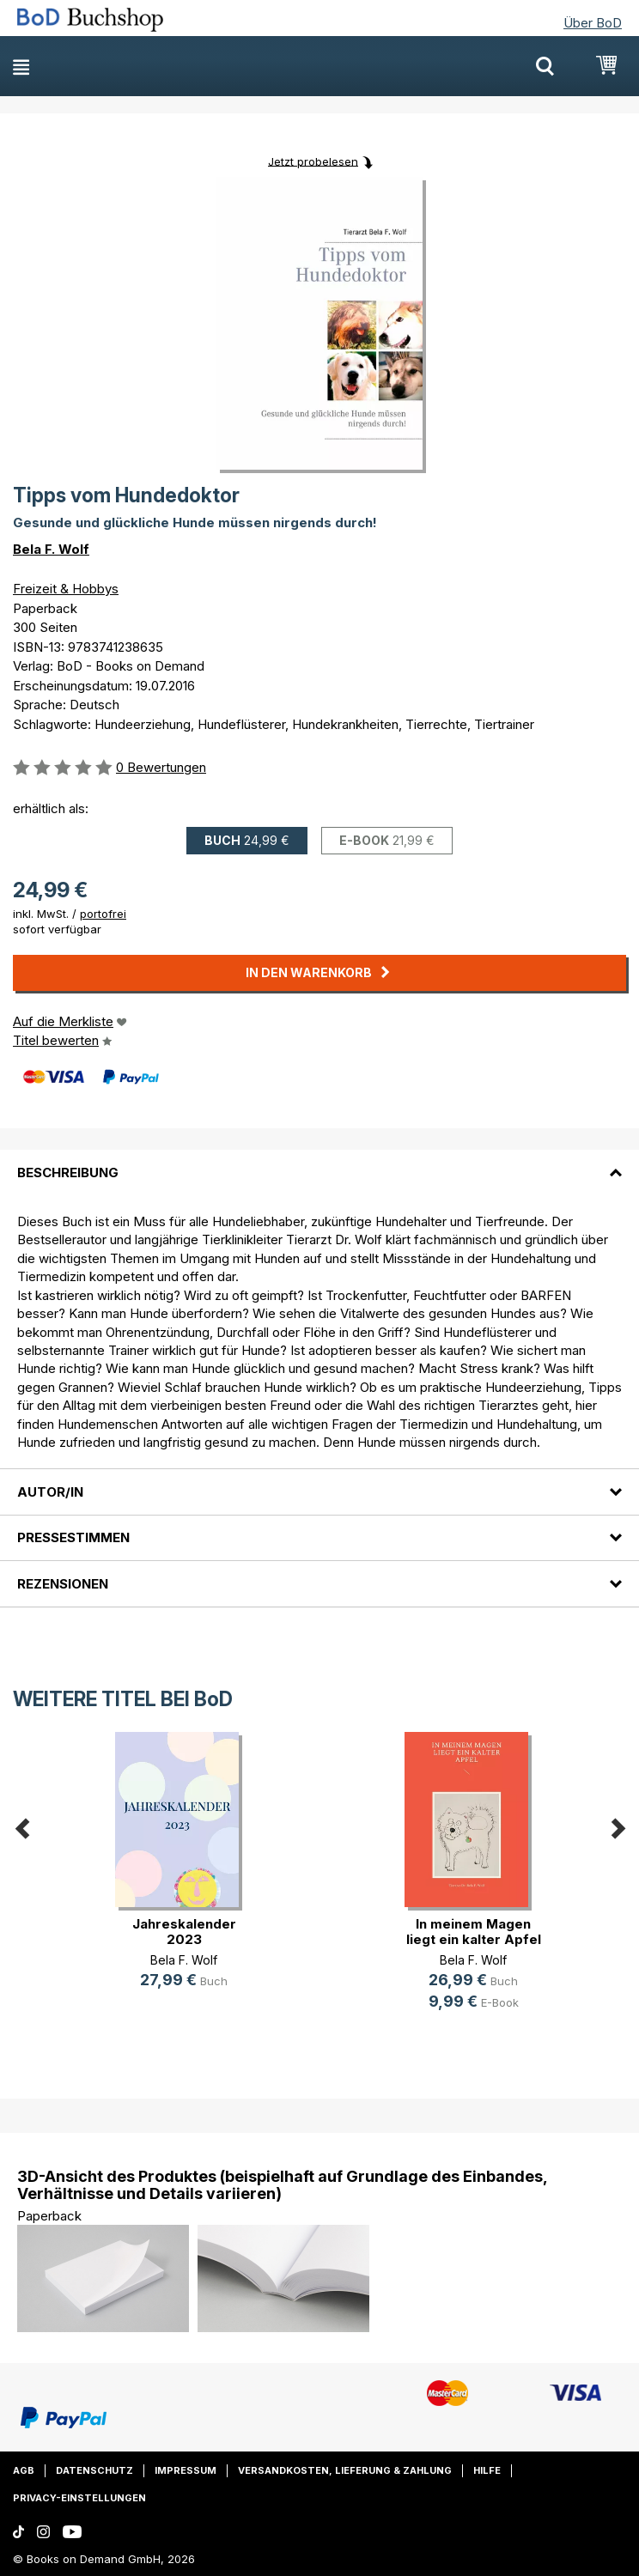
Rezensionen (62, 1584)
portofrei (103, 913)
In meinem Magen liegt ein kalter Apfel (473, 1931)
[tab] (319, 1161)
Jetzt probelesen (313, 160)
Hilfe (487, 2470)
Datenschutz (94, 2470)
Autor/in (50, 1492)
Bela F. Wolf (51, 549)
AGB (23, 2470)
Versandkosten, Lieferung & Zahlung (345, 2470)
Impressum (185, 2470)
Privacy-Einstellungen (79, 2498)
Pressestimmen (73, 1537)
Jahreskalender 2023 (184, 1931)
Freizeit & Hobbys (66, 588)
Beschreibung (68, 1172)
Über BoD (592, 23)
